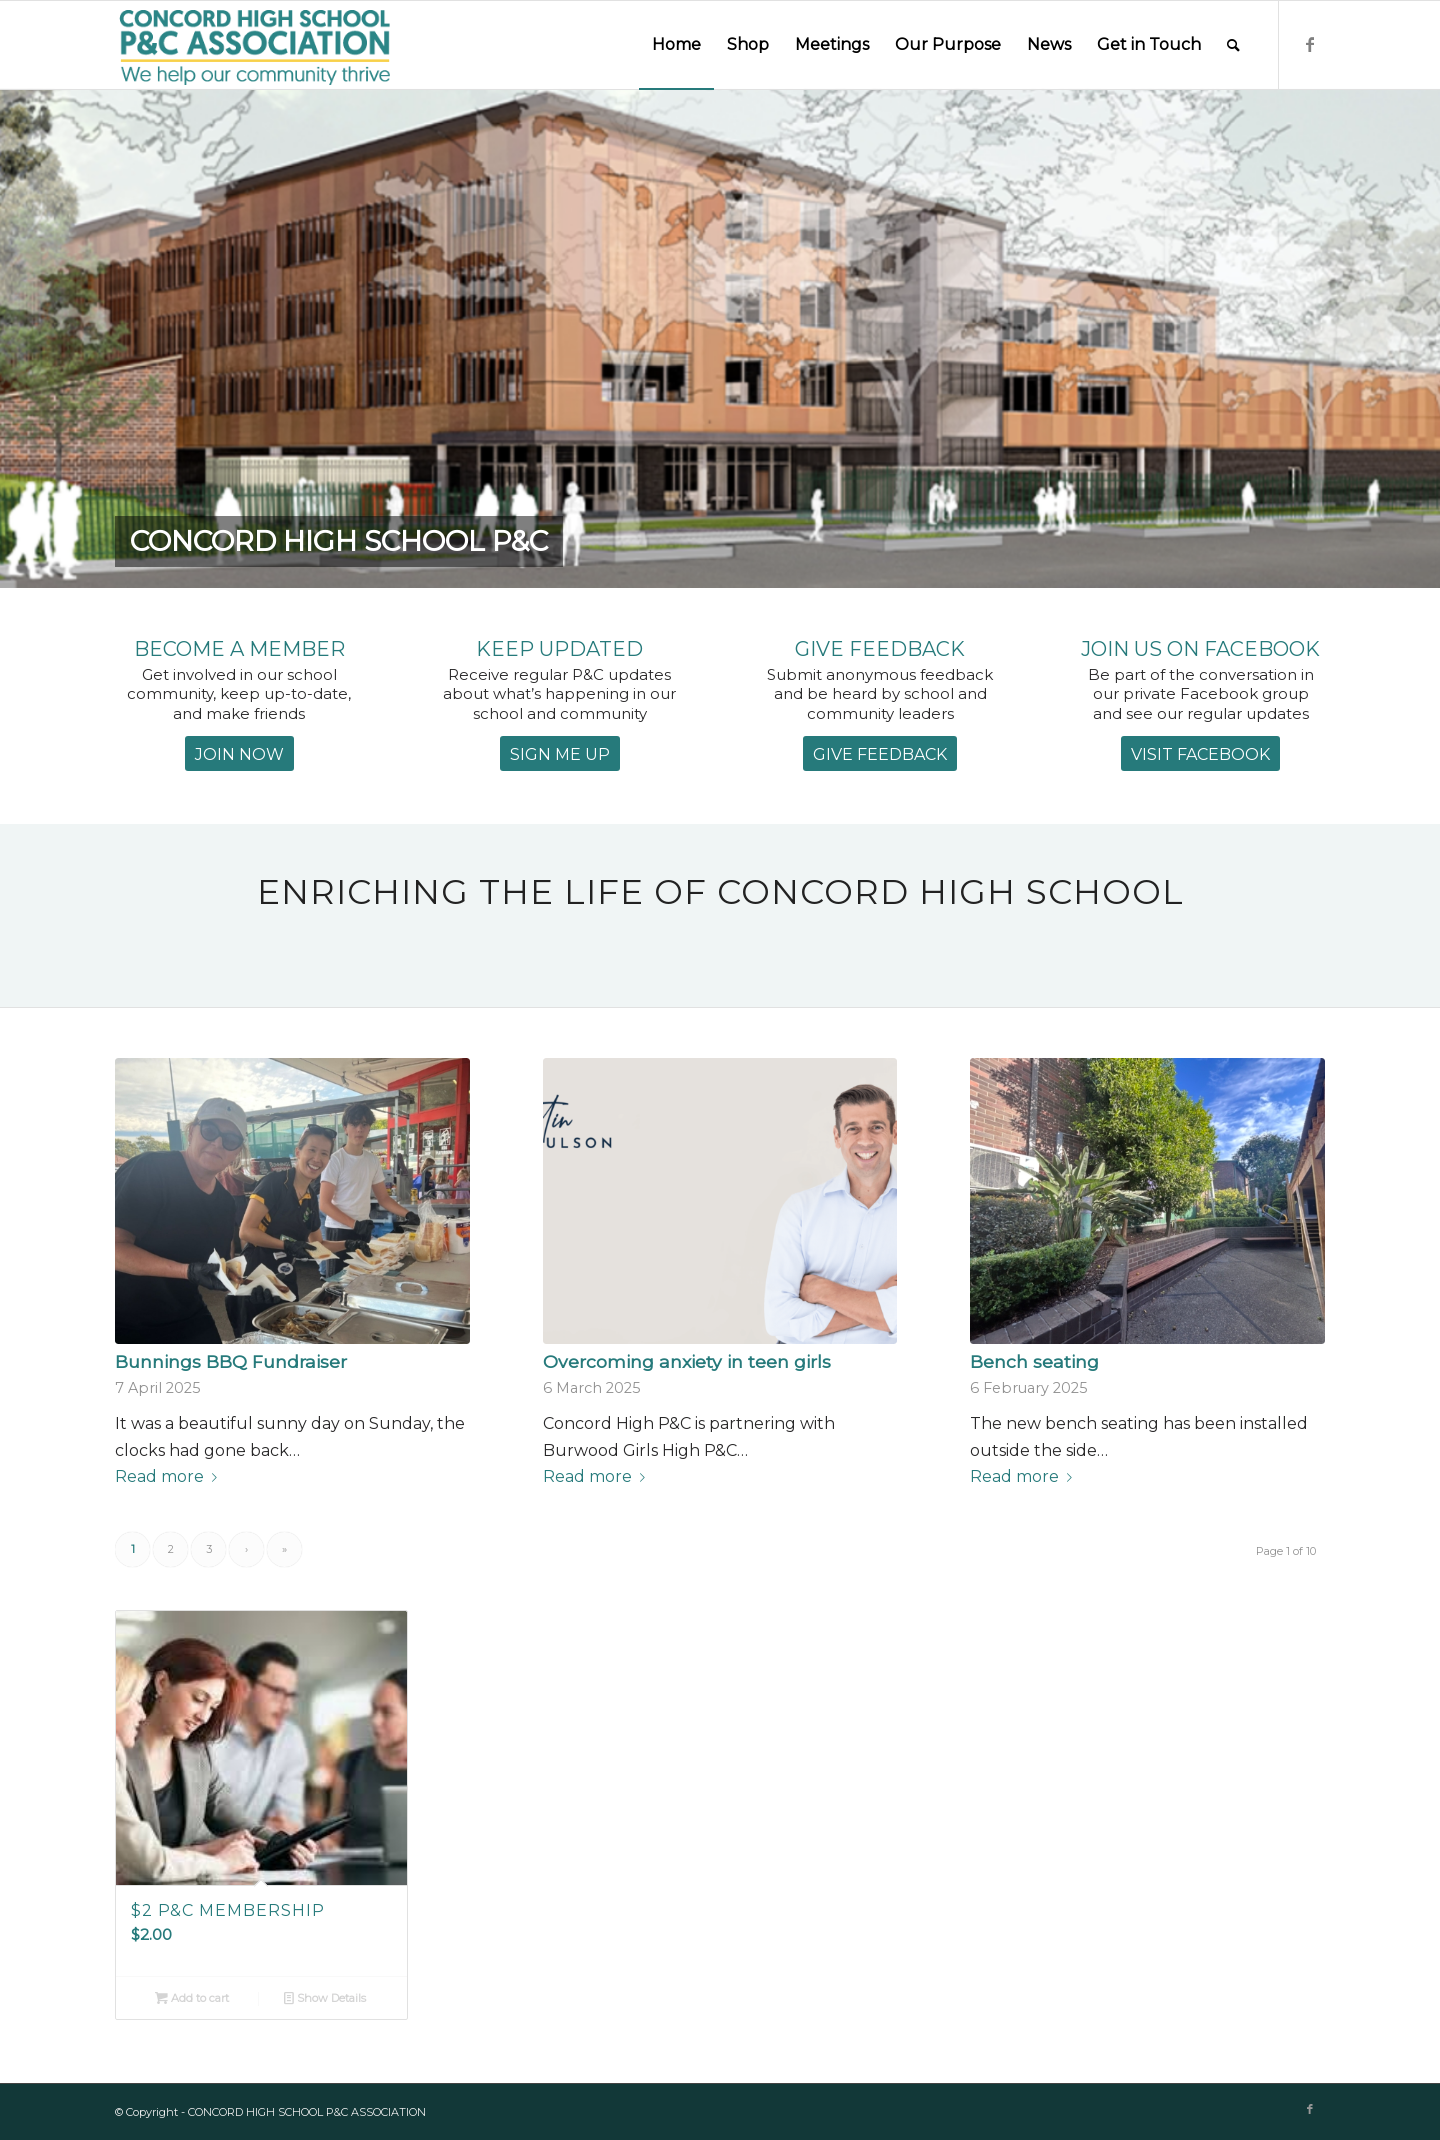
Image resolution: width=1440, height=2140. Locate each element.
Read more (170, 1476)
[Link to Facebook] (1310, 44)
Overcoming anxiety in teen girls (687, 1361)
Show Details (325, 1998)
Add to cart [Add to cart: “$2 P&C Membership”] (192, 1998)
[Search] (1233, 45)
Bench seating (1034, 1361)
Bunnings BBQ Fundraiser (231, 1361)
